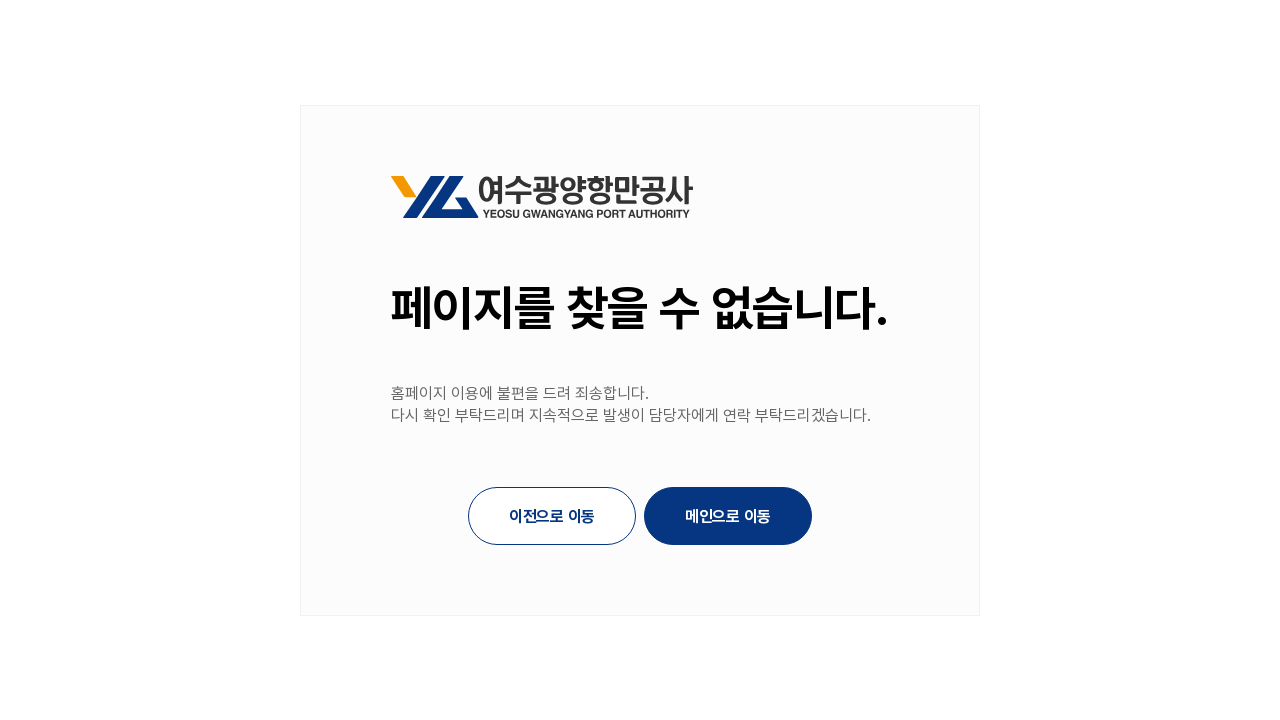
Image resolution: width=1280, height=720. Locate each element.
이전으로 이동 (552, 516)
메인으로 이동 (728, 516)
